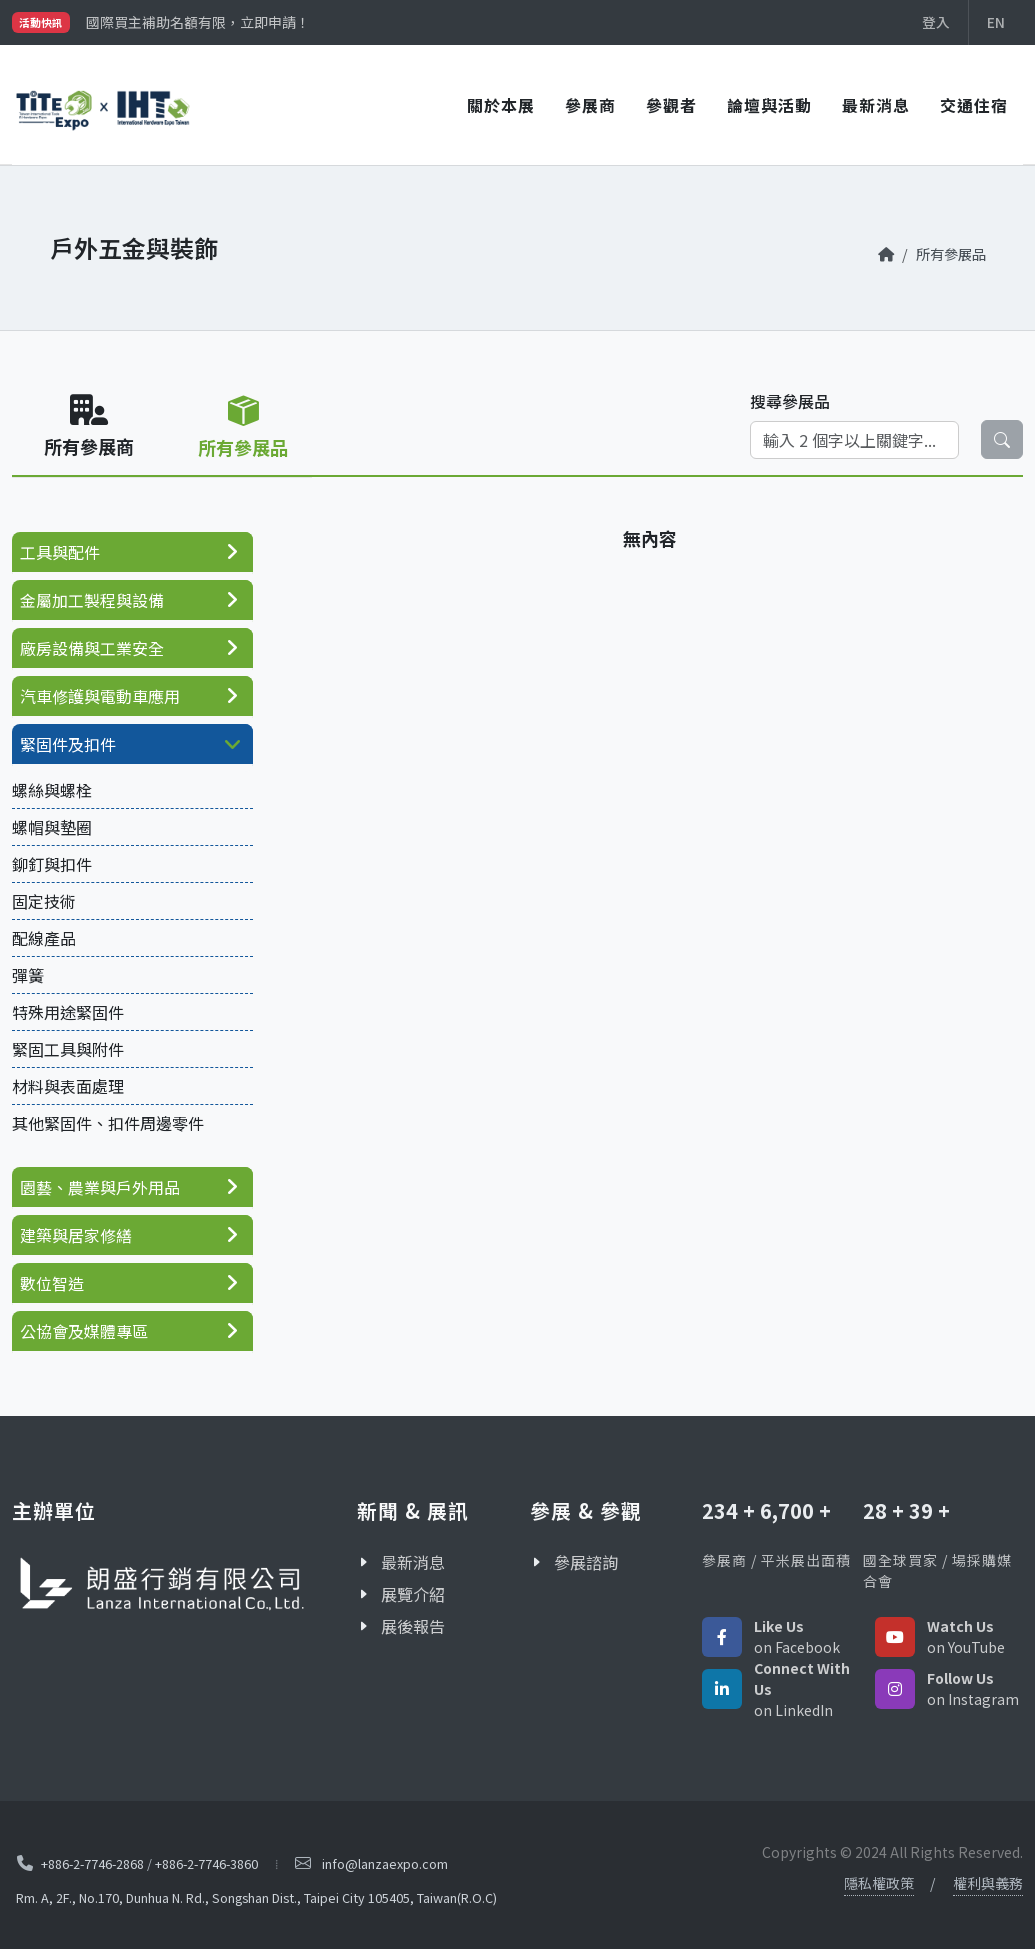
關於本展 (501, 105)
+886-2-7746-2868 (92, 1862)
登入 (936, 22)
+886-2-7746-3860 (206, 1862)
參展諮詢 (586, 1562)
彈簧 (28, 975)
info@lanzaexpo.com (385, 1863)
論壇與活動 (769, 105)
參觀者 (671, 105)
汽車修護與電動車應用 (100, 696)
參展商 (590, 105)
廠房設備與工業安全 (92, 648)
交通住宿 (974, 105)
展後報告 (413, 1626)
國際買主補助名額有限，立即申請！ (198, 22)
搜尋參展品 (790, 401)
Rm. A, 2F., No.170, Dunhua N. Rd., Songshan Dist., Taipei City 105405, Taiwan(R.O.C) (256, 1897)
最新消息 (876, 105)
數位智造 (52, 1283)
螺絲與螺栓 (52, 790)
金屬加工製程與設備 (92, 600)
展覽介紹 (413, 1594)
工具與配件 (60, 552)
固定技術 (44, 901)
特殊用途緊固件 (68, 1012)
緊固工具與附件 (68, 1049)
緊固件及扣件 (68, 744)
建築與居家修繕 (76, 1235)
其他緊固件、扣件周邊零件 (108, 1123)
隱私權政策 (879, 1883)
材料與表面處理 (68, 1086)
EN (996, 22)
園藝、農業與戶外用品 (100, 1187)
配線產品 (44, 938)
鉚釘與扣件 (52, 864)
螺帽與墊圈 (52, 827)
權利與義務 (988, 1883)
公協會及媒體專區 (84, 1331)
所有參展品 (951, 253)
